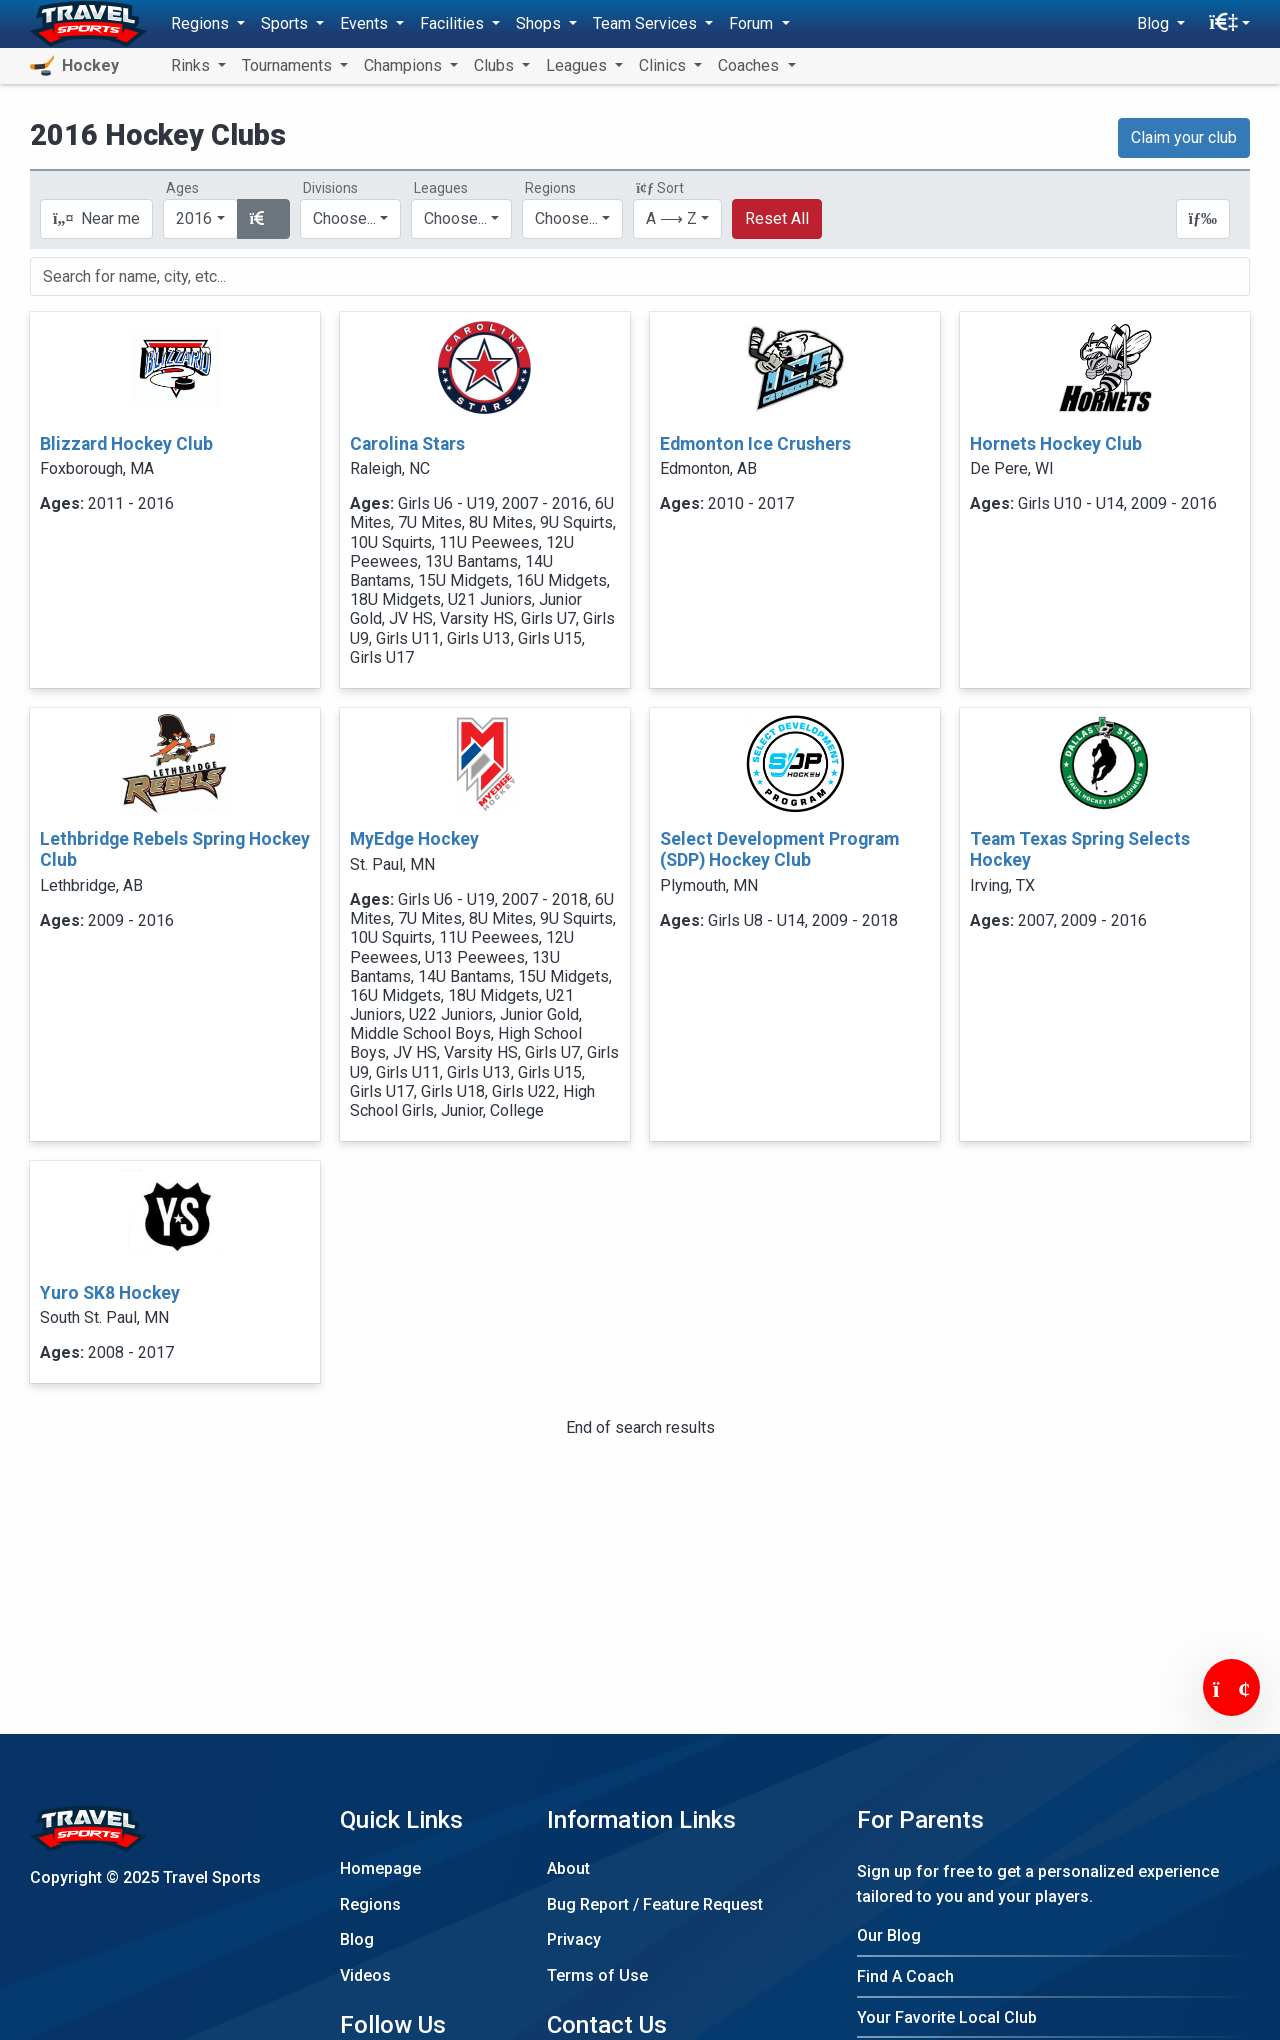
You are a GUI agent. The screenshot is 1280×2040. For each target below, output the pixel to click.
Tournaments (289, 65)
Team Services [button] (647, 23)
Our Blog (889, 1935)
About (568, 1868)
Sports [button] (286, 23)
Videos (365, 1975)
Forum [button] (753, 23)
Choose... (566, 218)
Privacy (574, 1939)
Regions (370, 1904)
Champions (405, 65)
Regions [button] (202, 23)
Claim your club (1184, 137)
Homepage (380, 1868)
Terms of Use (597, 1975)
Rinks (192, 65)
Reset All (777, 218)
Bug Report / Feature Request (655, 1904)
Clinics (664, 65)
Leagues (578, 65)
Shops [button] (540, 23)
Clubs (496, 65)
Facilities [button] (454, 23)
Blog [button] (1155, 23)
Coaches (750, 65)
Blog (357, 1939)
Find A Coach (905, 1976)
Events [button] (366, 23)
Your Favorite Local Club (947, 2017)
